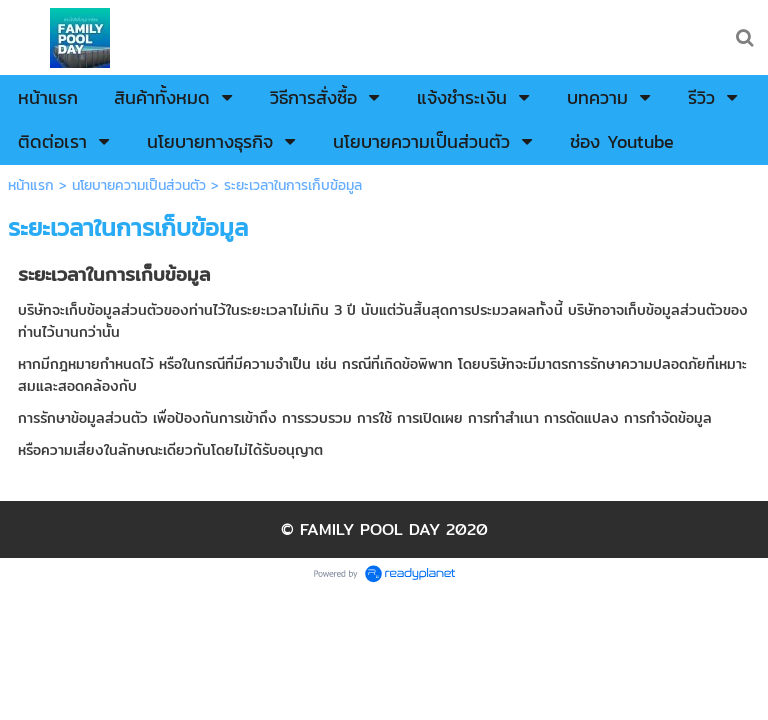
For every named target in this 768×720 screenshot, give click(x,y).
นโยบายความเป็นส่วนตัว (139, 185)
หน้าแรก (31, 185)
